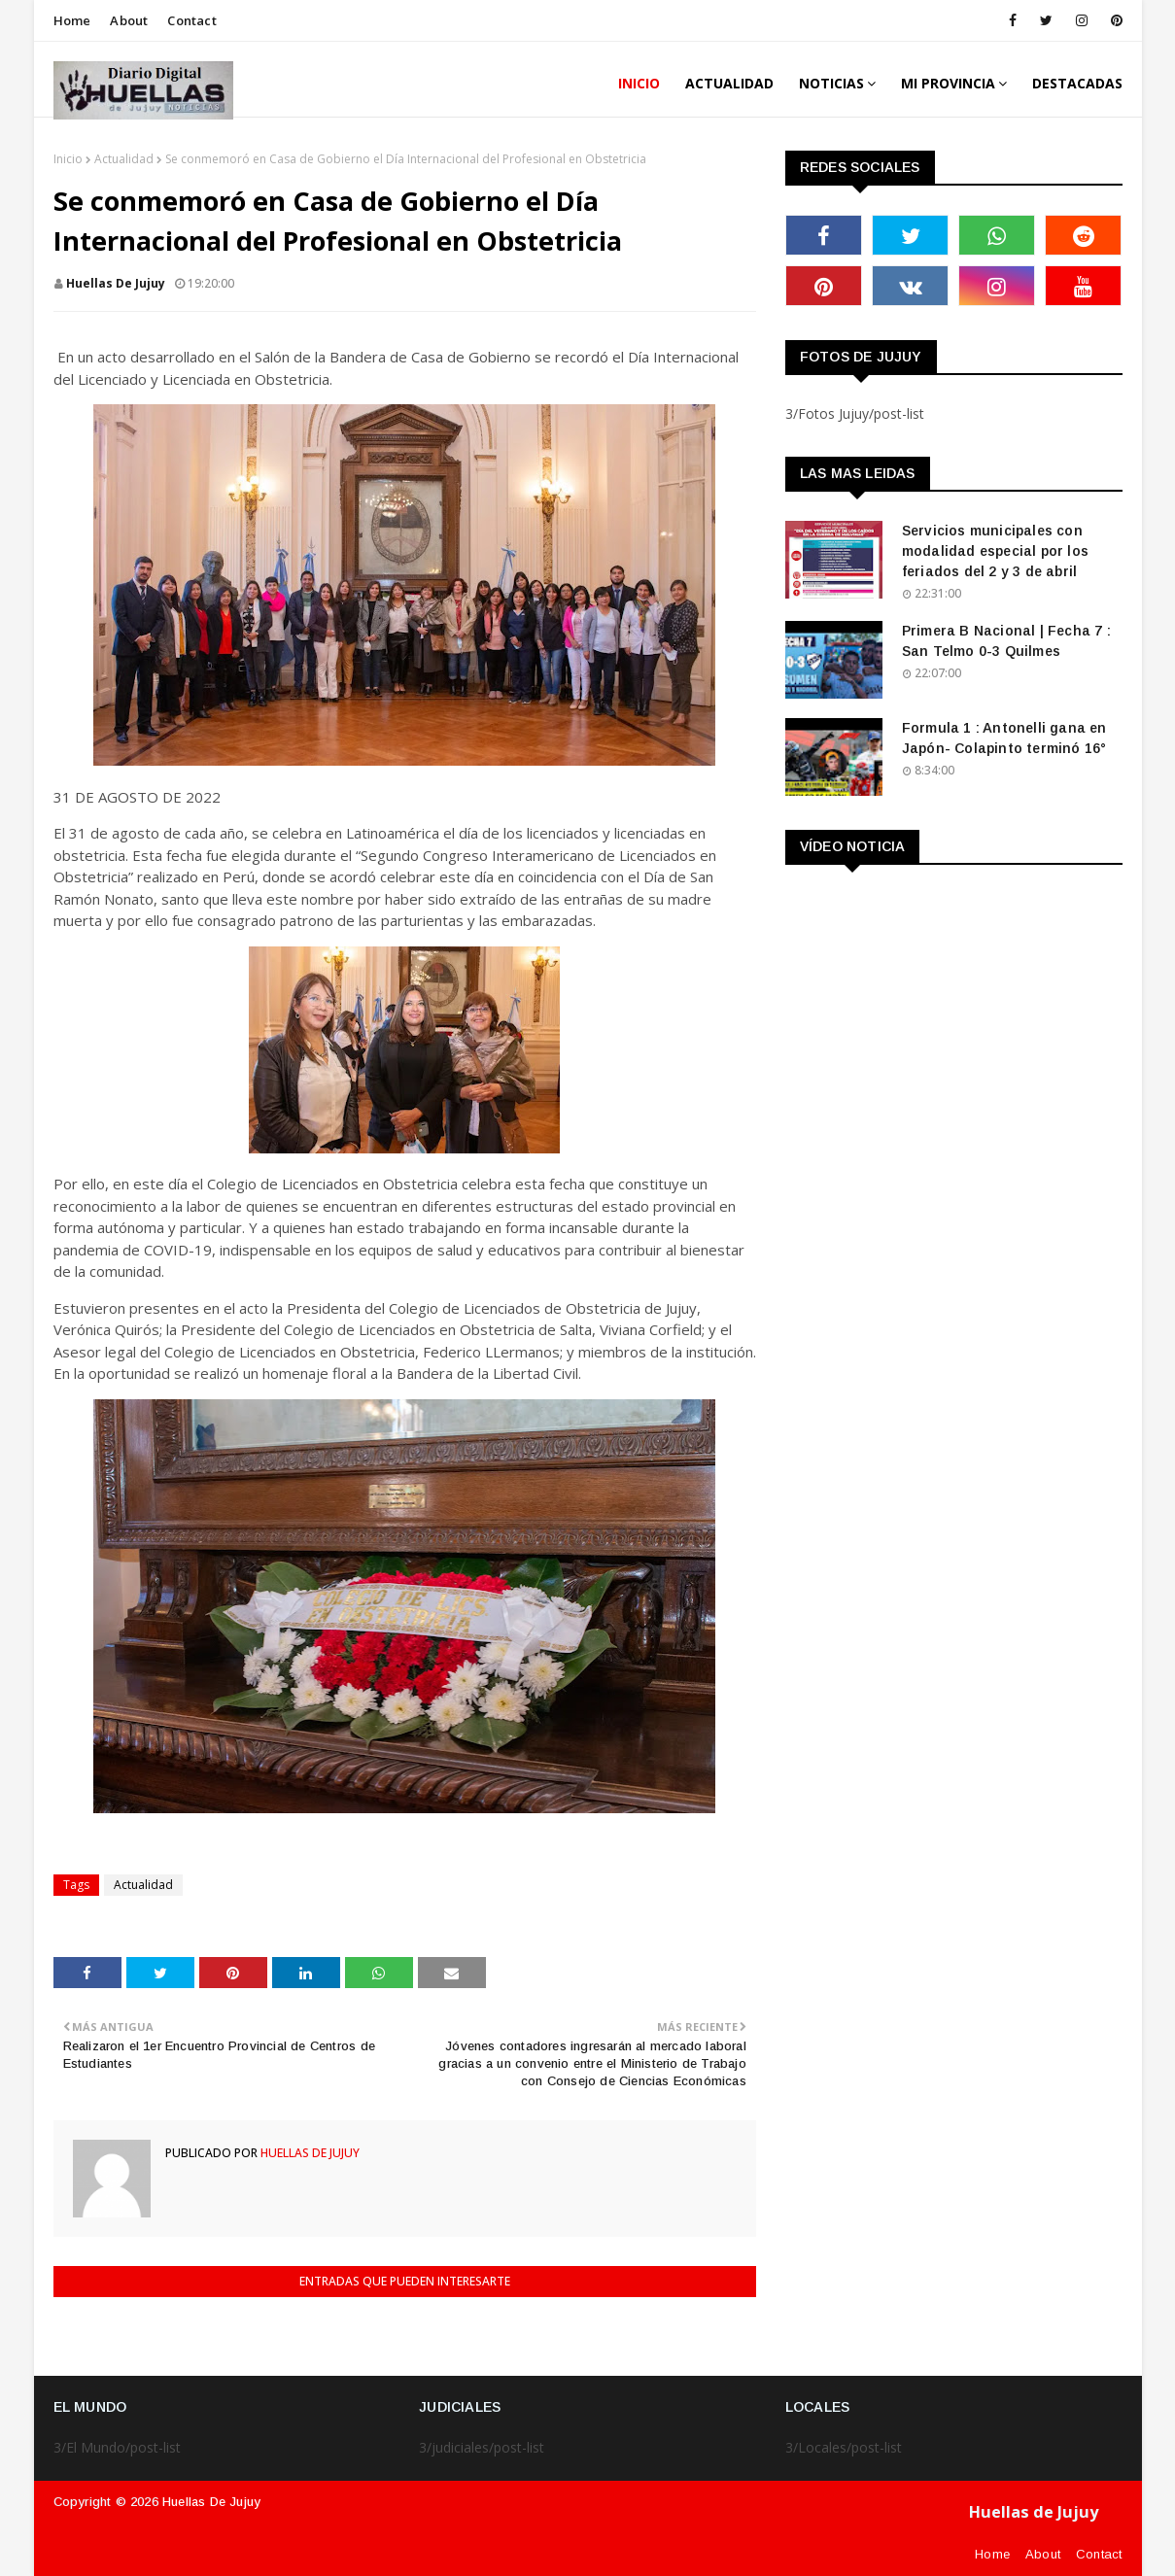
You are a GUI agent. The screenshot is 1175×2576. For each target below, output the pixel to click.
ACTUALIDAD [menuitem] (729, 83)
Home (72, 20)
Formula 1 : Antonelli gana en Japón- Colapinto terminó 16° (1004, 738)
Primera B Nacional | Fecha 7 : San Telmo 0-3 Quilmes (1006, 641)
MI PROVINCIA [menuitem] (948, 83)
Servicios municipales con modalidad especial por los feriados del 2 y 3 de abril (995, 551)
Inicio (68, 159)
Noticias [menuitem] (831, 83)
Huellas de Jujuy (211, 2501)
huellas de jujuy (115, 283)
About (129, 20)
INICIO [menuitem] (639, 83)
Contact (191, 20)
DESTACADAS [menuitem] (1077, 83)
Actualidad (124, 159)
